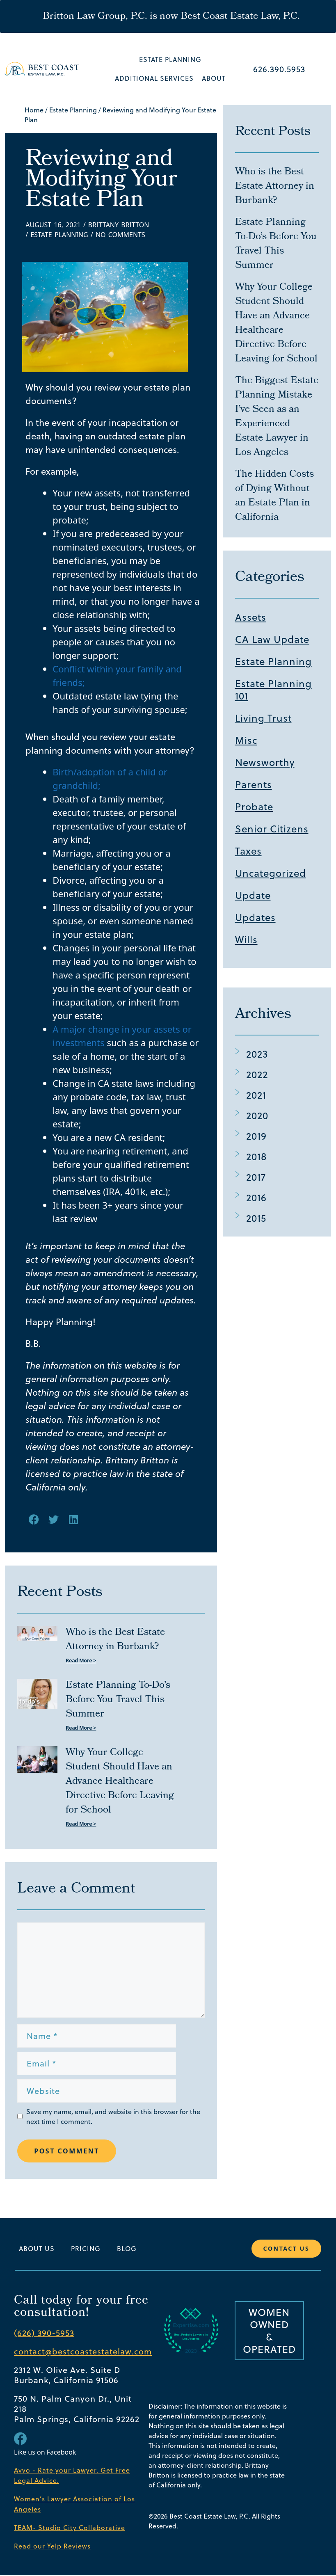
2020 (257, 1115)
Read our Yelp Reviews (52, 2546)
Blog (127, 2249)
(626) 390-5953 (44, 2334)
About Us (37, 2249)
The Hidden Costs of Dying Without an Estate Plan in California (274, 496)
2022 (257, 1074)
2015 (256, 1218)
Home (34, 109)
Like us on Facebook (45, 2452)
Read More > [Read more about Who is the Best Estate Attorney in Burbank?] (81, 1660)
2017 (256, 1177)
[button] (34, 1519)
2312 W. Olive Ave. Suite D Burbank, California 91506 (67, 2376)
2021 (256, 1095)
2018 (256, 1156)
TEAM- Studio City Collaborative (69, 2528)
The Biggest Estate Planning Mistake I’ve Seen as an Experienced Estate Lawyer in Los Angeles (276, 417)
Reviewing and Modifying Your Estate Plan (101, 181)
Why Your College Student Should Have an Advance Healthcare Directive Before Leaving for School (120, 1782)
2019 (256, 1136)
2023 (257, 1054)
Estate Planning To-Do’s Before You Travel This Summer (118, 1700)
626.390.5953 (279, 69)
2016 (256, 1198)
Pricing (86, 2249)
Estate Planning (170, 59)
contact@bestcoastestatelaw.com (83, 2352)
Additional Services (154, 78)
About (214, 78)
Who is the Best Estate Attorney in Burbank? (115, 1640)
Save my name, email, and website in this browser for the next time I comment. (113, 2116)
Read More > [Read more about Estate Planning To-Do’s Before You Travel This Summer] (81, 1727)
